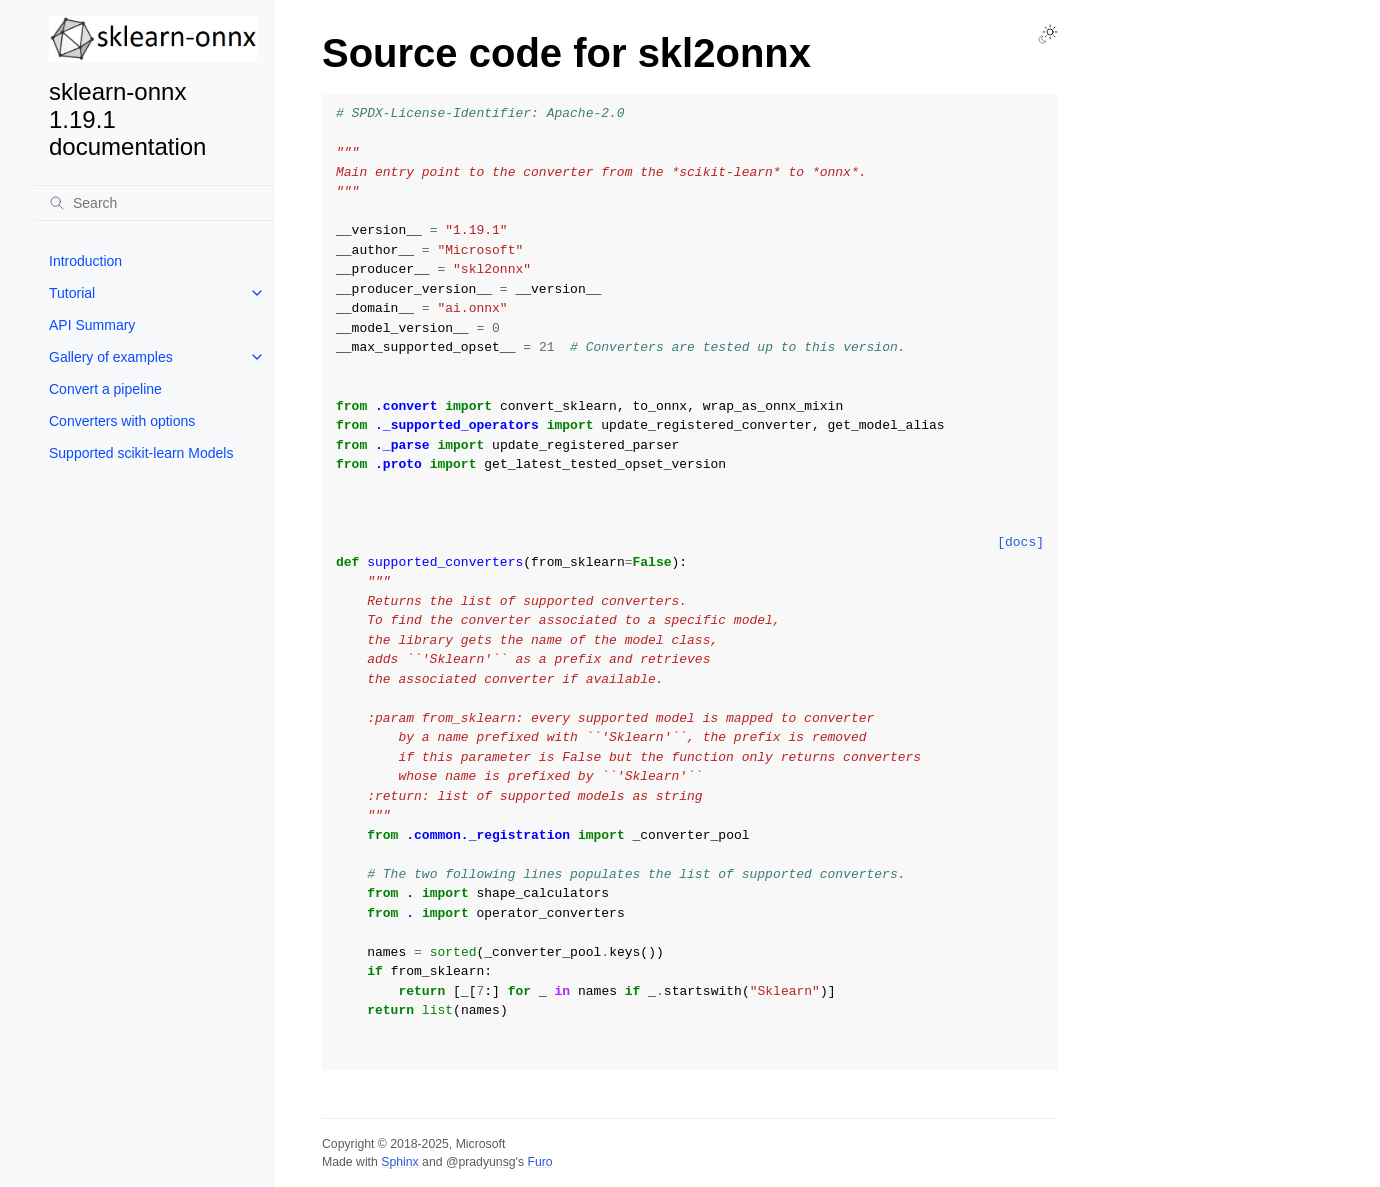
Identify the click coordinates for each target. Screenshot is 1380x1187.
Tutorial (72, 293)
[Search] (153, 203)
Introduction (85, 261)
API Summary (92, 325)
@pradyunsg (481, 1162)
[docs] (1020, 542)
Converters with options (122, 421)
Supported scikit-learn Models (141, 453)
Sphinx (399, 1162)
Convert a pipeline (105, 389)
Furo (539, 1162)
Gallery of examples (111, 357)
